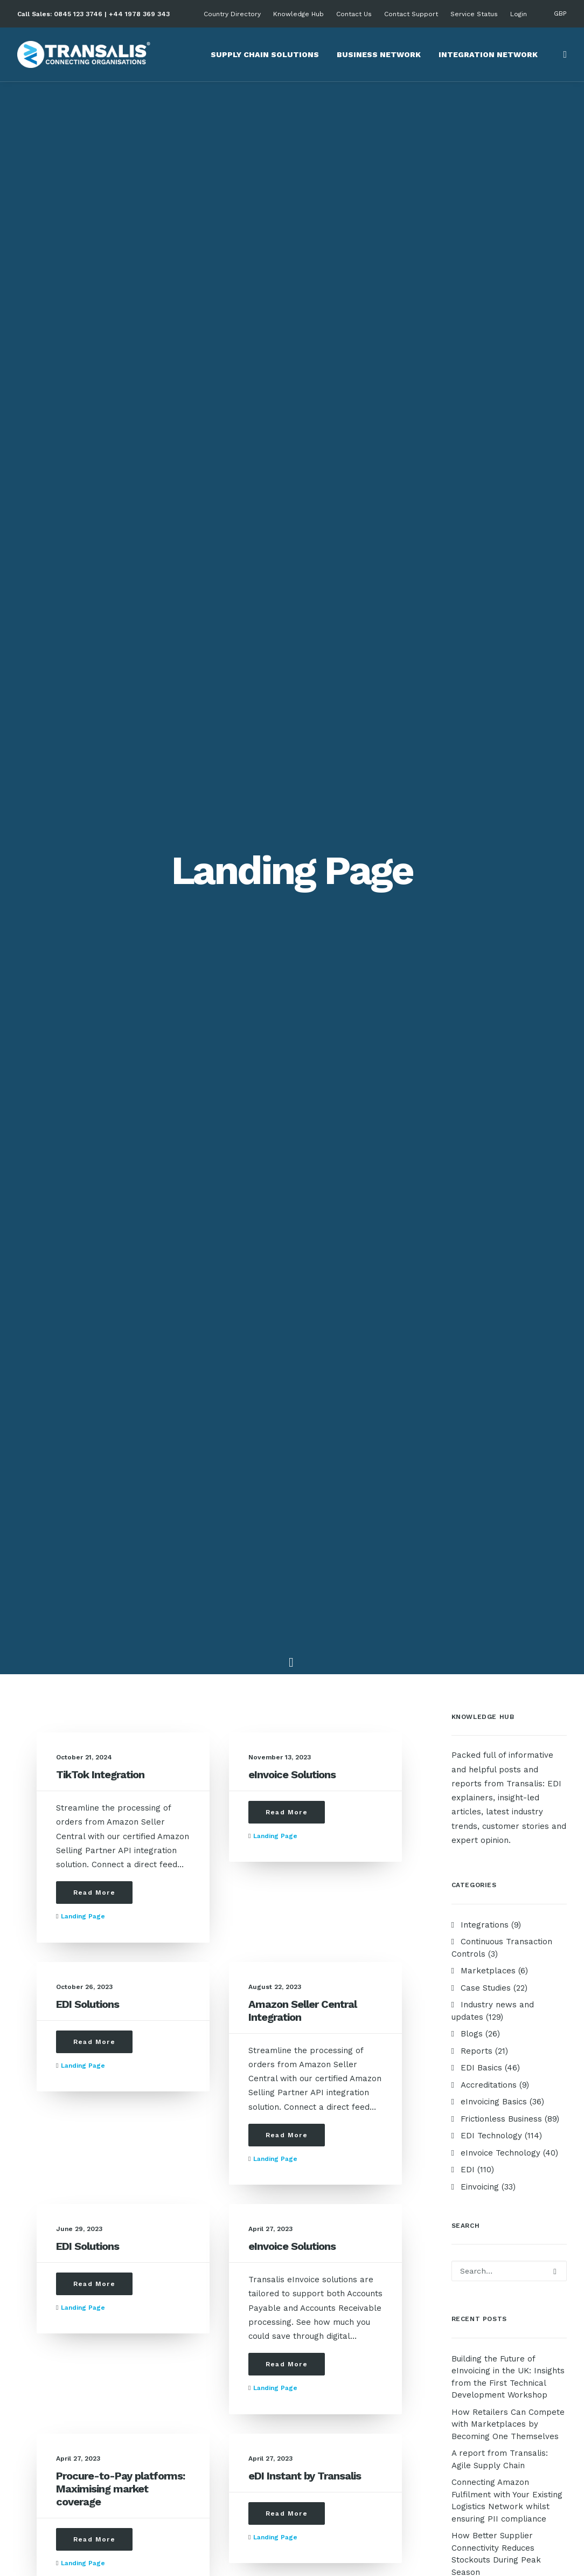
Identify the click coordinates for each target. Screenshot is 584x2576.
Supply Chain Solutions (265, 54)
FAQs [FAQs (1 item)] (464, 1627)
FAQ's (182, 2441)
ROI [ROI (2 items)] (529, 1834)
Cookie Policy (491, 2299)
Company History (58, 2161)
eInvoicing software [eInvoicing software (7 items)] (491, 1561)
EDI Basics (192, 2175)
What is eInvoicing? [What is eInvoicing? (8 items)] (489, 1903)
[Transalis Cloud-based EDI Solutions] (83, 54)
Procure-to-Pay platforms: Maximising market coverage (120, 1079)
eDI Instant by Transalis (304, 1066)
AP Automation (494, 2175)
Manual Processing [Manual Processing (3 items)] (489, 1747)
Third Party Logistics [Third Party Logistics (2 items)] (493, 1885)
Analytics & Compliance (364, 2218)
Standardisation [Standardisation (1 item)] (484, 1851)
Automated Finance (356, 2204)
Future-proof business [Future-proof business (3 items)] (496, 1644)
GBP (560, 13)
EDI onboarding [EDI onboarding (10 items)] (482, 1492)
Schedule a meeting (210, 2455)
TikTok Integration (100, 365)
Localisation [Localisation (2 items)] (528, 1730)
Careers (40, 2190)
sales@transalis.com (212, 2285)
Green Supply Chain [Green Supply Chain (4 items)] (488, 1678)
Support (187, 2427)
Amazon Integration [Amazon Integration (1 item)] (490, 1261)
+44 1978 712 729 (351, 2413)
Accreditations (52, 2175)
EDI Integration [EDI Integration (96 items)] (482, 1475)
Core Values (47, 2147)
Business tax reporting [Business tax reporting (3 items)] (496, 1330)
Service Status (474, 14)
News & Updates (204, 2147)
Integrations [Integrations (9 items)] (478, 1696)
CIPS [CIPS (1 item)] (463, 1381)
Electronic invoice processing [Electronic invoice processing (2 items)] (488, 1582)
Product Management (361, 2175)
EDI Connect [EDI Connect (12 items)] (477, 1399)
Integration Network (488, 54)
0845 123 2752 (346, 2370)
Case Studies (196, 2133)
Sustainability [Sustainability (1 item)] (480, 1868)
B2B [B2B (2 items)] (526, 1295)
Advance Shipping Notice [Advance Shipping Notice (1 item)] (497, 1243)
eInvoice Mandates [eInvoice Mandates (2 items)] (487, 1544)
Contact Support (411, 14)
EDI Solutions (87, 595)
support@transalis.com (217, 2327)
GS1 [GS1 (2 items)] (541, 1678)
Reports (187, 2161)
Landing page (83, 507)
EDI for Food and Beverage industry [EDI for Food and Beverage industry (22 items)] (501, 1437)
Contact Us (354, 14)
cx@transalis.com (206, 2370)
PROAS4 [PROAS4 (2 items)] (468, 1799)
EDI (472, 2161)
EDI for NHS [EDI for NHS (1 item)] (475, 1457)
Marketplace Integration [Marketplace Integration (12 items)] (498, 1765)
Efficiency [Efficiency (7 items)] (473, 1526)
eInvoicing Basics (204, 2190)
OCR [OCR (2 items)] (462, 1782)
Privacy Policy (492, 2285)
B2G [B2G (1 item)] (553, 1295)
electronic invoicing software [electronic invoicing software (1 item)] (491, 1606)
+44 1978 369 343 (139, 14)
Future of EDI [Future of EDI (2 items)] (479, 1661)
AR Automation (494, 2190)
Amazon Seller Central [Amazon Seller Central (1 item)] (496, 1278)
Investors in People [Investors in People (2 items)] (490, 1713)
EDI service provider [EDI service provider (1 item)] (490, 1509)
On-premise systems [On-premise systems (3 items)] (519, 1782)
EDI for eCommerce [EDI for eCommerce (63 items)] (488, 1416)
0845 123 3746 (78, 14)
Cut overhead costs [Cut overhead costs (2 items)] (521, 1381)
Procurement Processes (366, 2161)
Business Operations (358, 2190)
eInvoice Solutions (292, 365)
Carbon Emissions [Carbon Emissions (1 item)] (486, 1347)
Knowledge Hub (298, 14)
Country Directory (232, 14)
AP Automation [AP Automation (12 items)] (481, 1295)
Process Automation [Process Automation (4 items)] (491, 1816)
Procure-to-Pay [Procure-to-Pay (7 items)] (482, 1834)
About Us (42, 2133)
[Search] (562, 54)
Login (518, 14)
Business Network (379, 54)
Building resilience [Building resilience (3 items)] (488, 1312)
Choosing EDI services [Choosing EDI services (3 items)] (494, 1364)
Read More (94, 483)
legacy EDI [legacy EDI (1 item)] (473, 1730)
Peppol (479, 2204)
